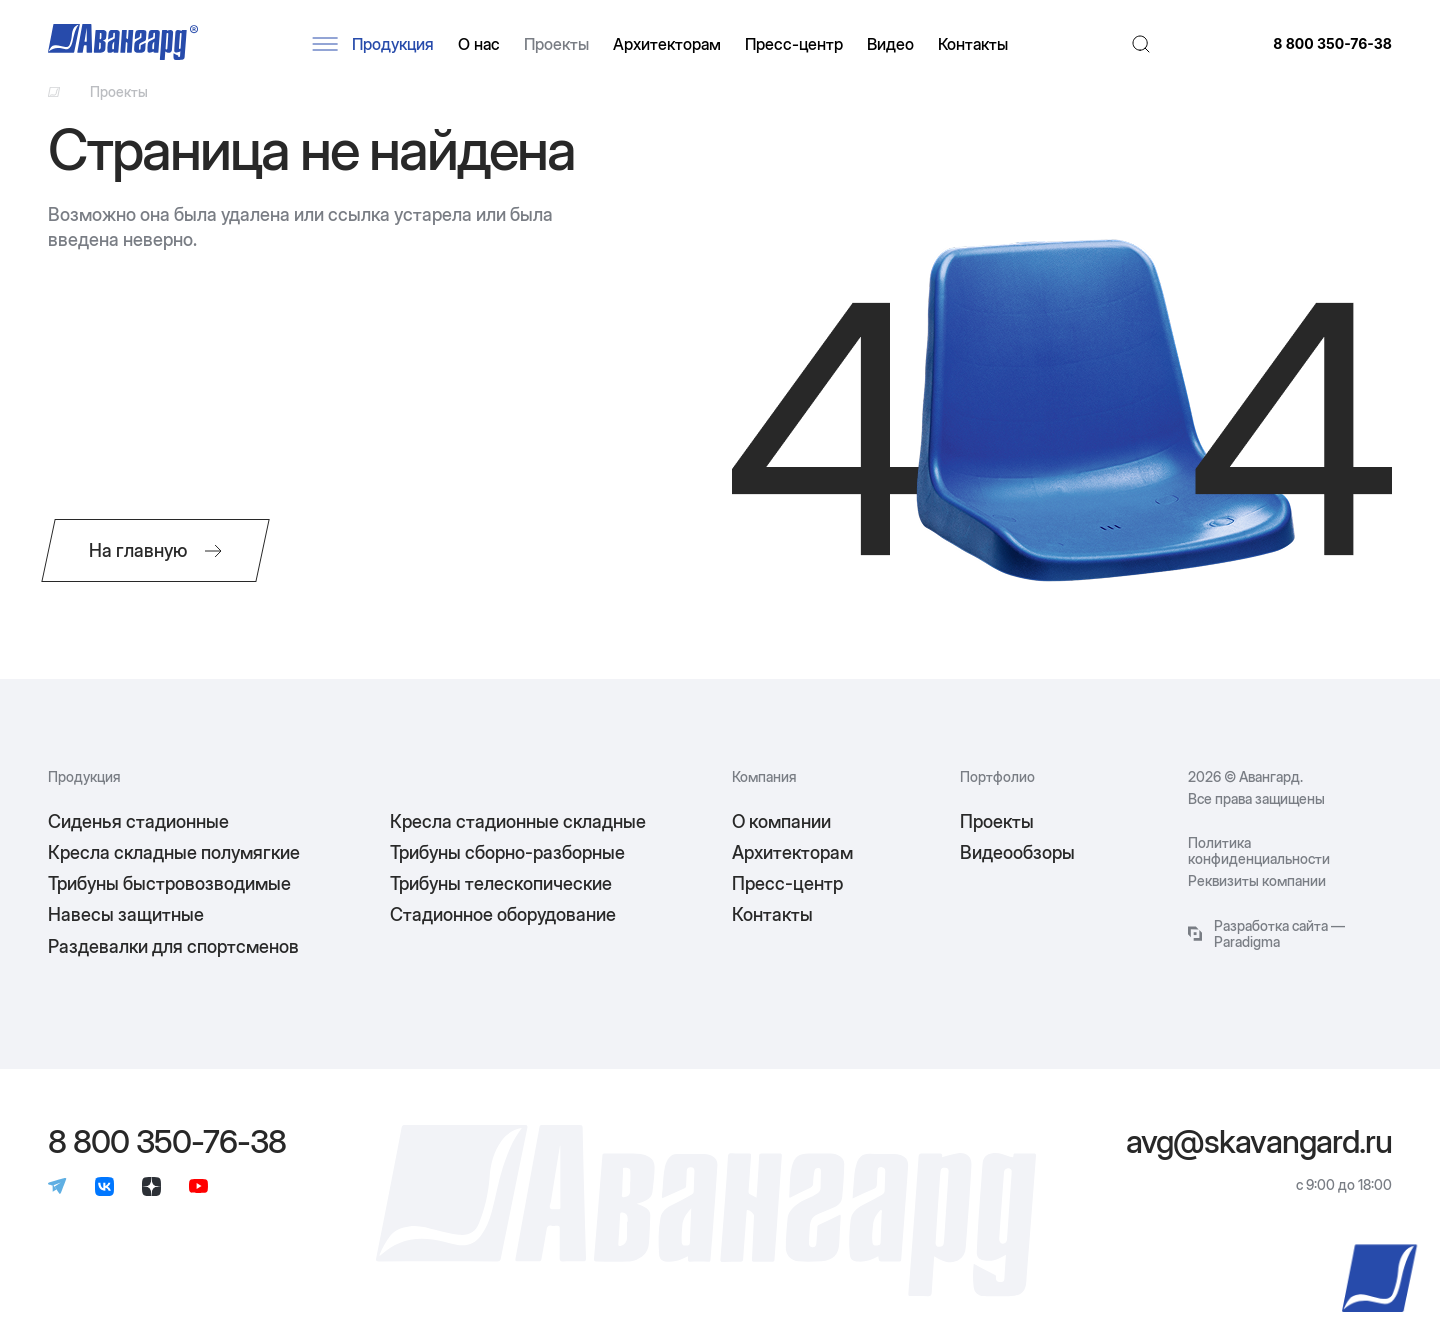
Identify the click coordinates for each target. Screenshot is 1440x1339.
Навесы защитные (126, 914)
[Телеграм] (57, 1188)
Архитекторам (667, 44)
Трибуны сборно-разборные (507, 852)
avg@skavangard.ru (1259, 1142)
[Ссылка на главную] (54, 92)
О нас (479, 44)
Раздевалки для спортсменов (173, 946)
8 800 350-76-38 (1332, 44)
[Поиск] (1141, 44)
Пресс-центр (794, 44)
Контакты (973, 44)
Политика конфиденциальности (1259, 851)
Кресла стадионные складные (518, 821)
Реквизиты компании (1257, 881)
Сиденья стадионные (138, 821)
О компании (781, 821)
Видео (890, 44)
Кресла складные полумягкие (174, 852)
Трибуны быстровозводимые (169, 883)
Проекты (556, 44)
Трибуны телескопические (501, 883)
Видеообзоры (1017, 852)
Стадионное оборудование (503, 914)
